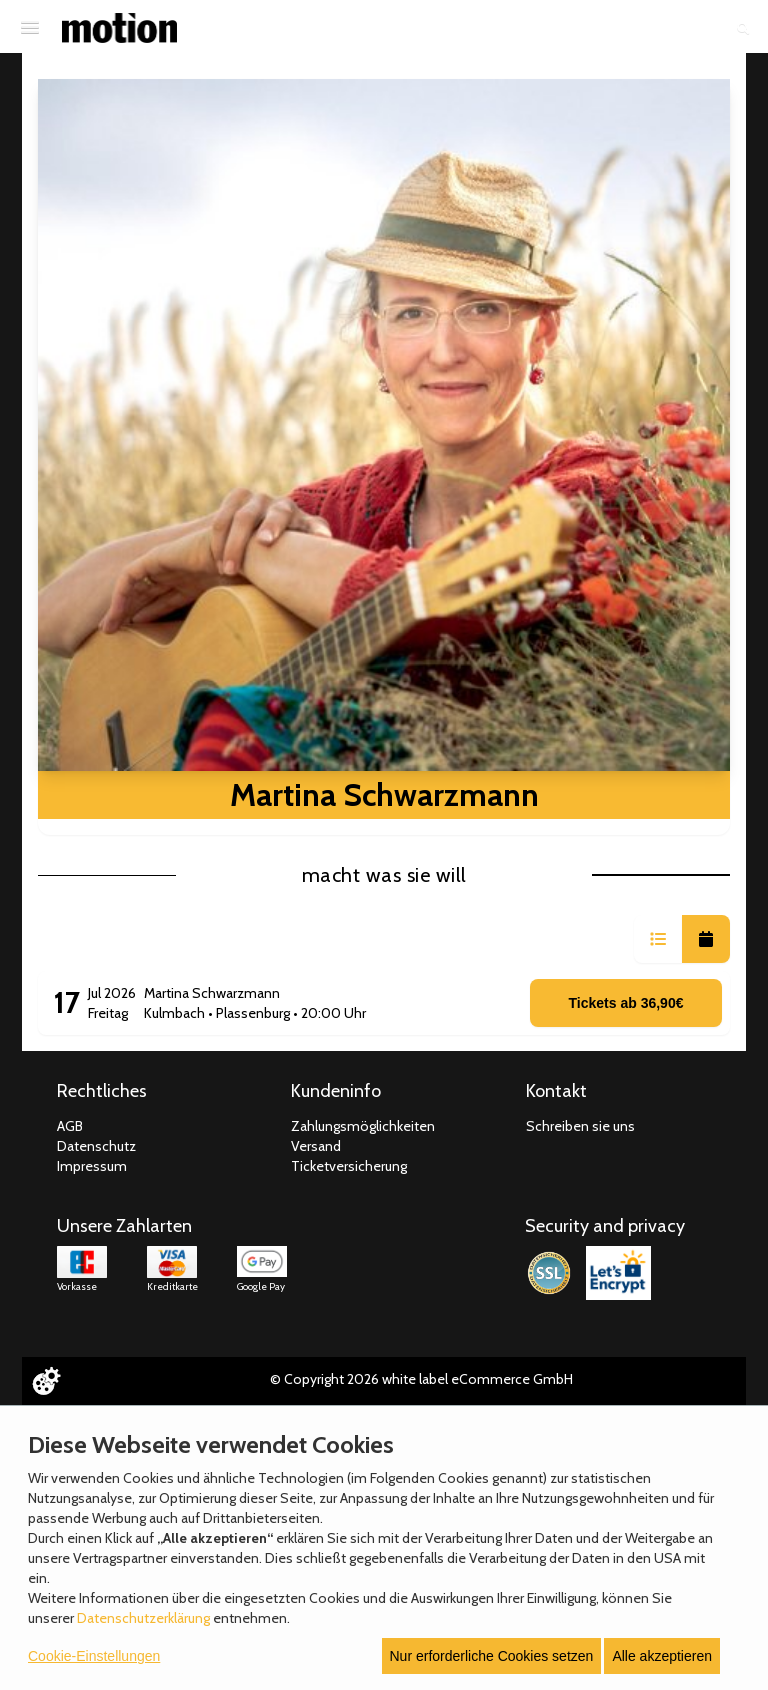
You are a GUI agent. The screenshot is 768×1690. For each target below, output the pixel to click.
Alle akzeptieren (662, 1656)
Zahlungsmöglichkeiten (363, 1126)
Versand (316, 1146)
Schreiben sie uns (580, 1126)
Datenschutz (96, 1146)
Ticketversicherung (349, 1166)
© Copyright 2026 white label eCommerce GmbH (421, 1379)
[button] (658, 939)
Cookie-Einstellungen (94, 1656)
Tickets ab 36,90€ (626, 1003)
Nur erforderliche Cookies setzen (492, 1656)
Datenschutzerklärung (143, 1618)
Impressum (92, 1166)
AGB (70, 1126)
